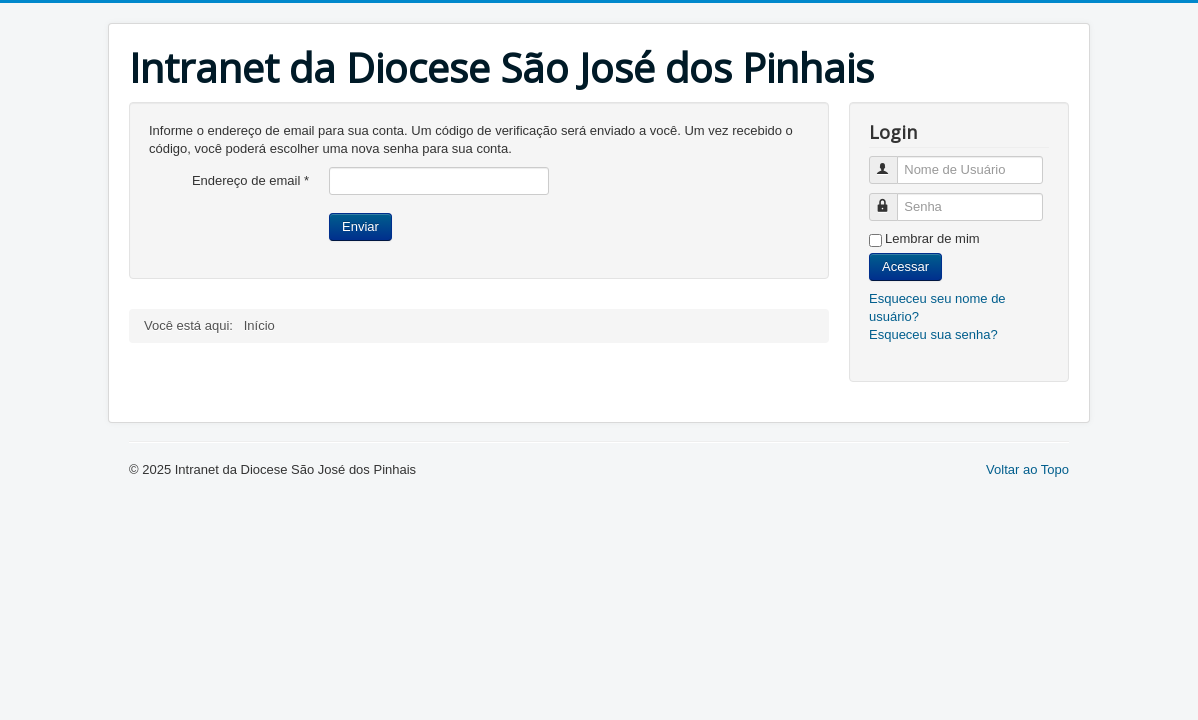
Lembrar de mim (932, 238)
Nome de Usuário (892, 161)
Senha (892, 198)
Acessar (905, 266)
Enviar (360, 226)
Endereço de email (250, 180)
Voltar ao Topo (1027, 469)
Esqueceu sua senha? (933, 334)
